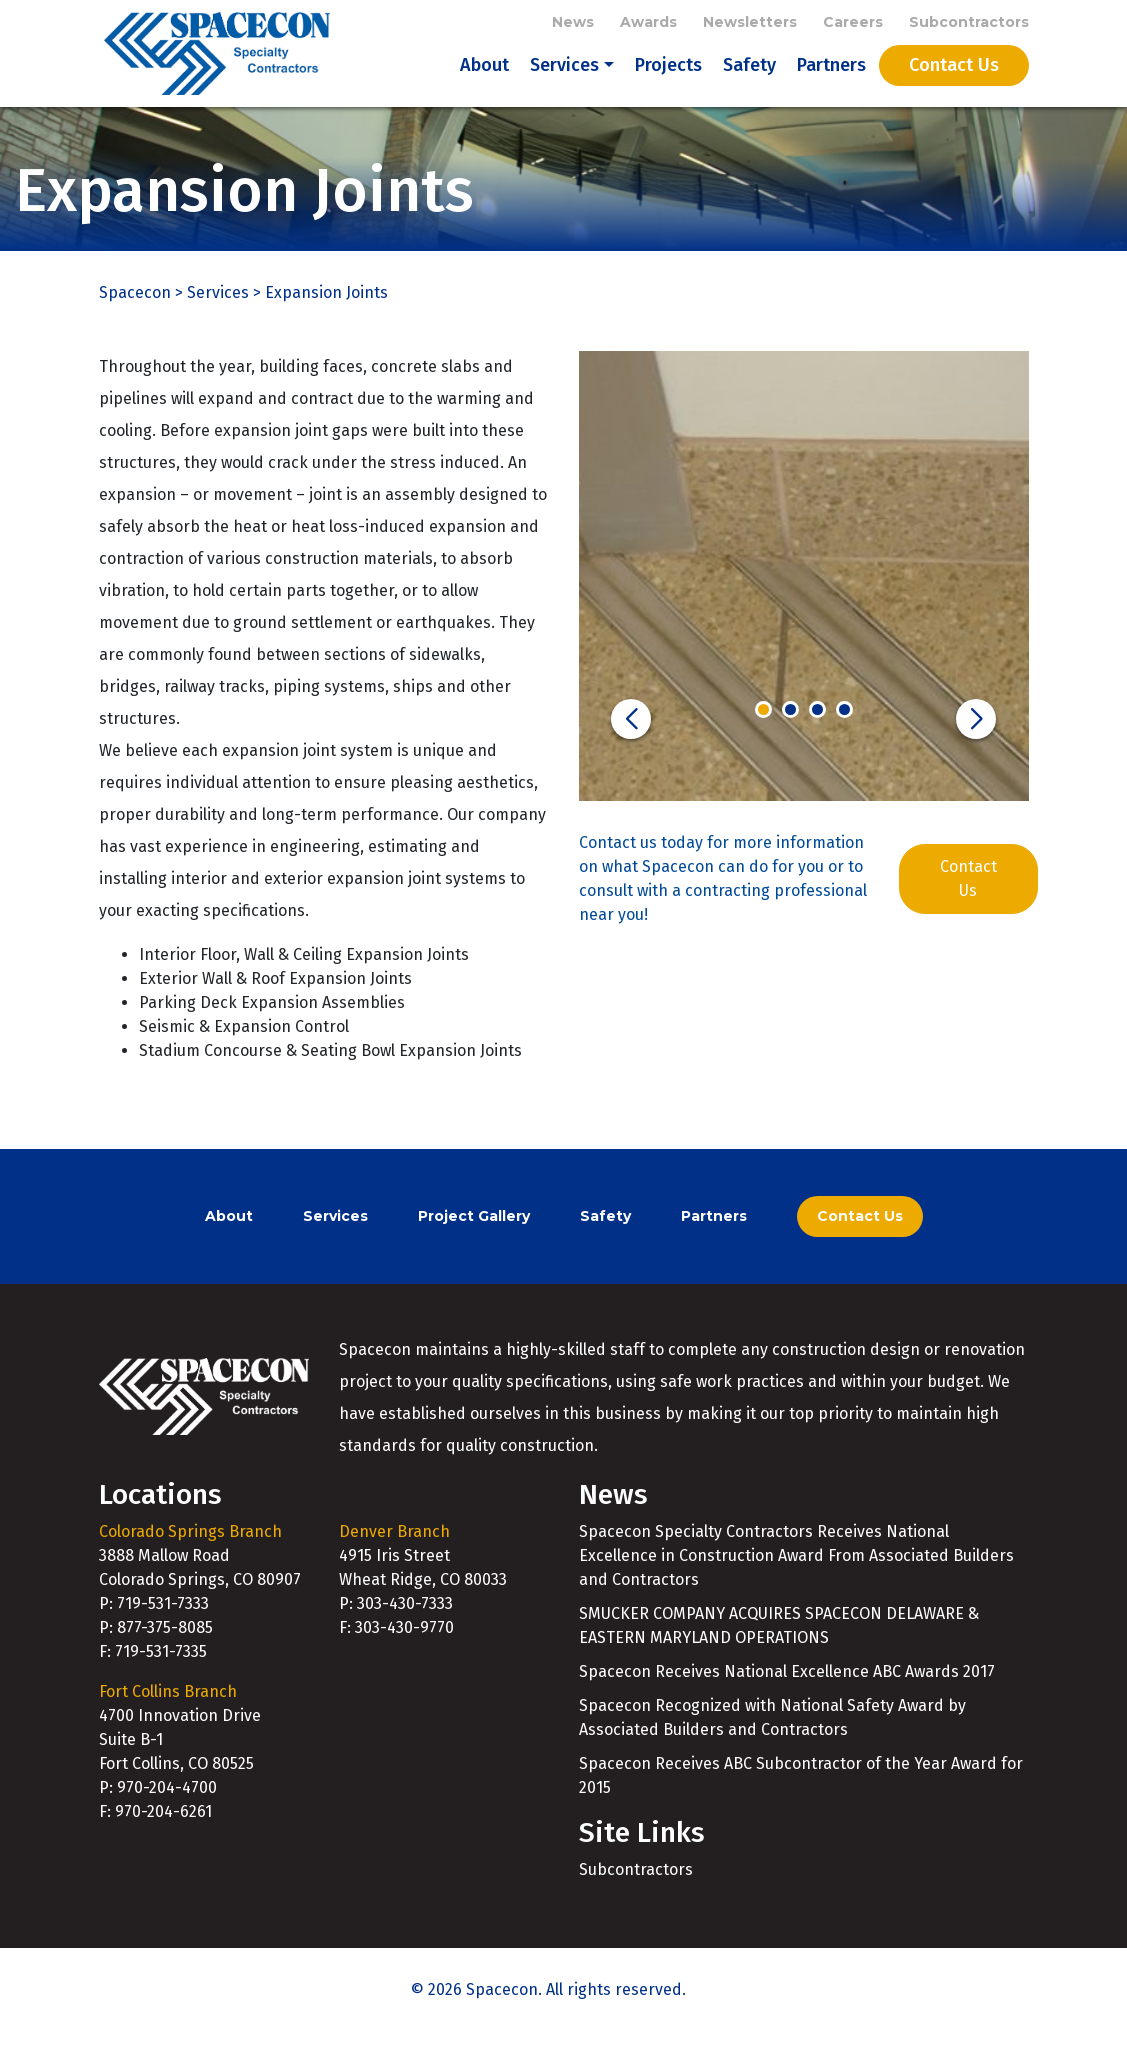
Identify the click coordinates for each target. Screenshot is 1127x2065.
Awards (648, 22)
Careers (853, 22)
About (484, 82)
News (573, 22)
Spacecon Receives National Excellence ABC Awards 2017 (787, 1704)
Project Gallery (474, 1249)
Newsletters (750, 22)
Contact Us (954, 82)
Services (564, 82)
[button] (631, 752)
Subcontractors (969, 22)
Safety (749, 82)
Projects (668, 82)
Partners (831, 82)
